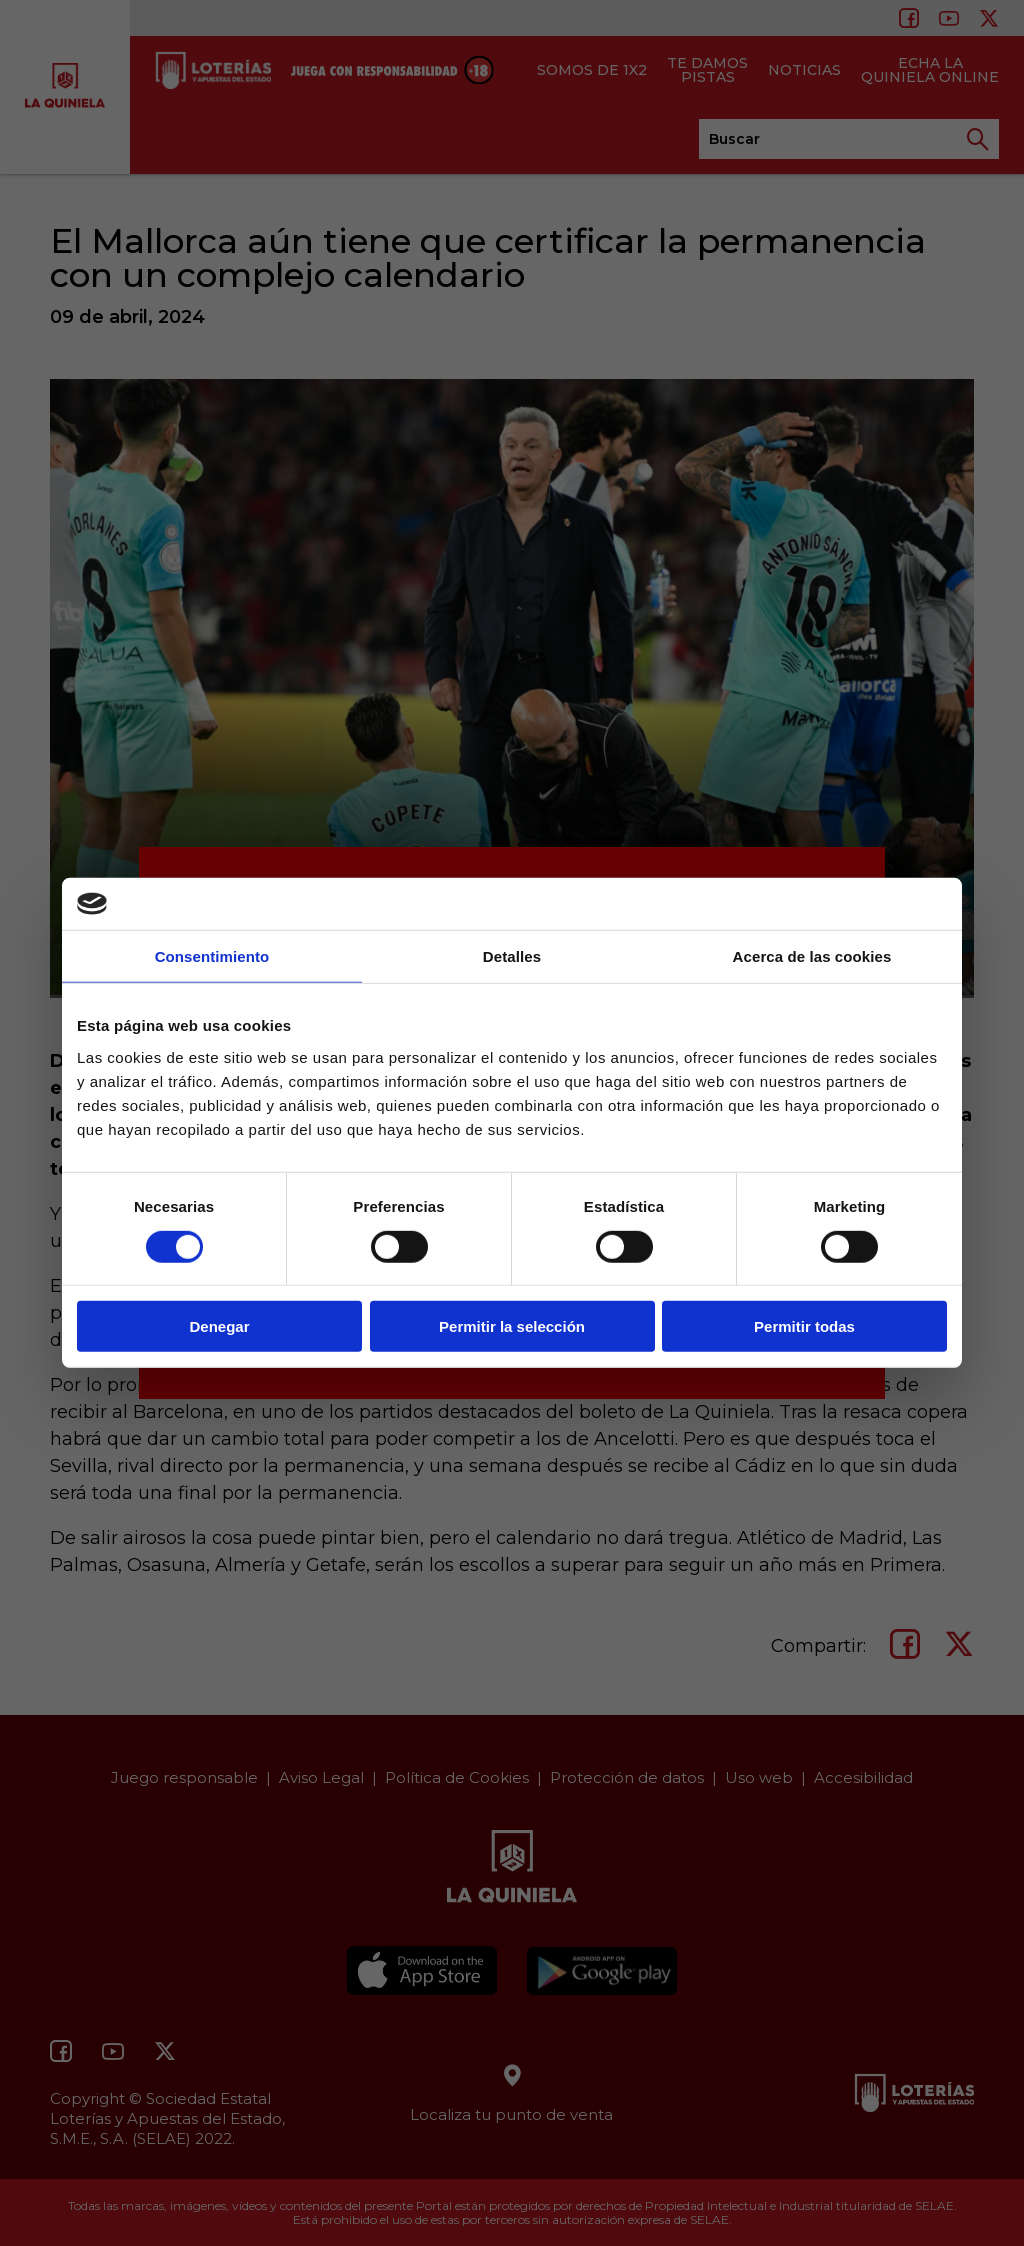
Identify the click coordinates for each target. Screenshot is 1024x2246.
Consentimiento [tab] (212, 956)
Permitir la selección (512, 1326)
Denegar (219, 1326)
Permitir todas (804, 1326)
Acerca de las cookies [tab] (812, 956)
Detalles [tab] (512, 956)
